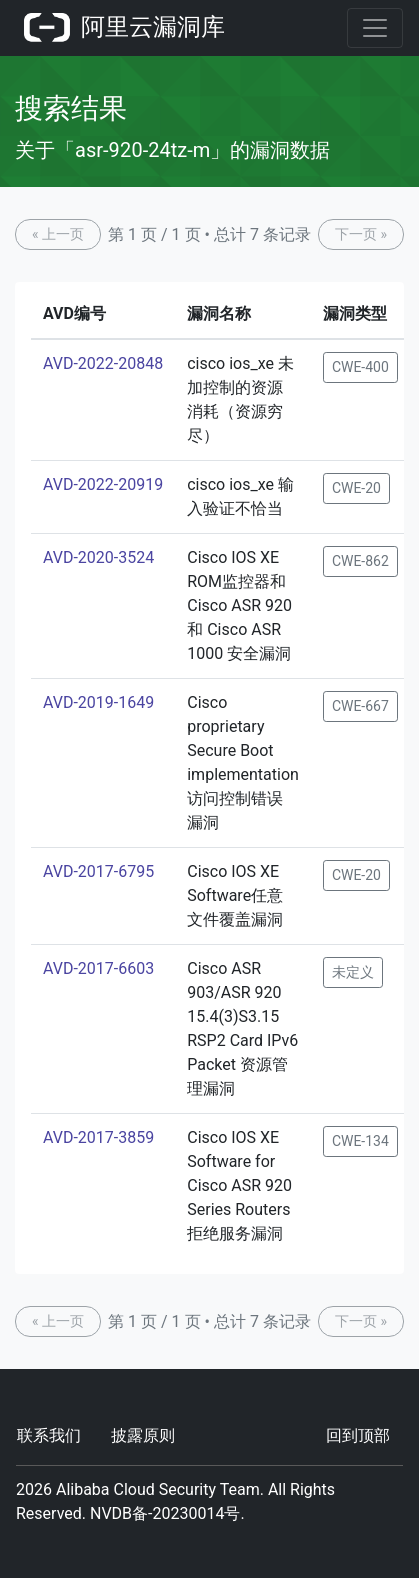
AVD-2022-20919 (103, 484)
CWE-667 (360, 706)
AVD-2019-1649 (98, 702)
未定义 (353, 972)
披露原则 (143, 1435)
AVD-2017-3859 (98, 1137)
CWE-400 (360, 367)
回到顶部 (358, 1435)
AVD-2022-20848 (103, 363)
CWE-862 (360, 561)
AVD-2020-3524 (98, 557)
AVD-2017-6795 (98, 871)
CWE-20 (356, 488)
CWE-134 (360, 1141)
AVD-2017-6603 (98, 968)
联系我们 (49, 1435)
